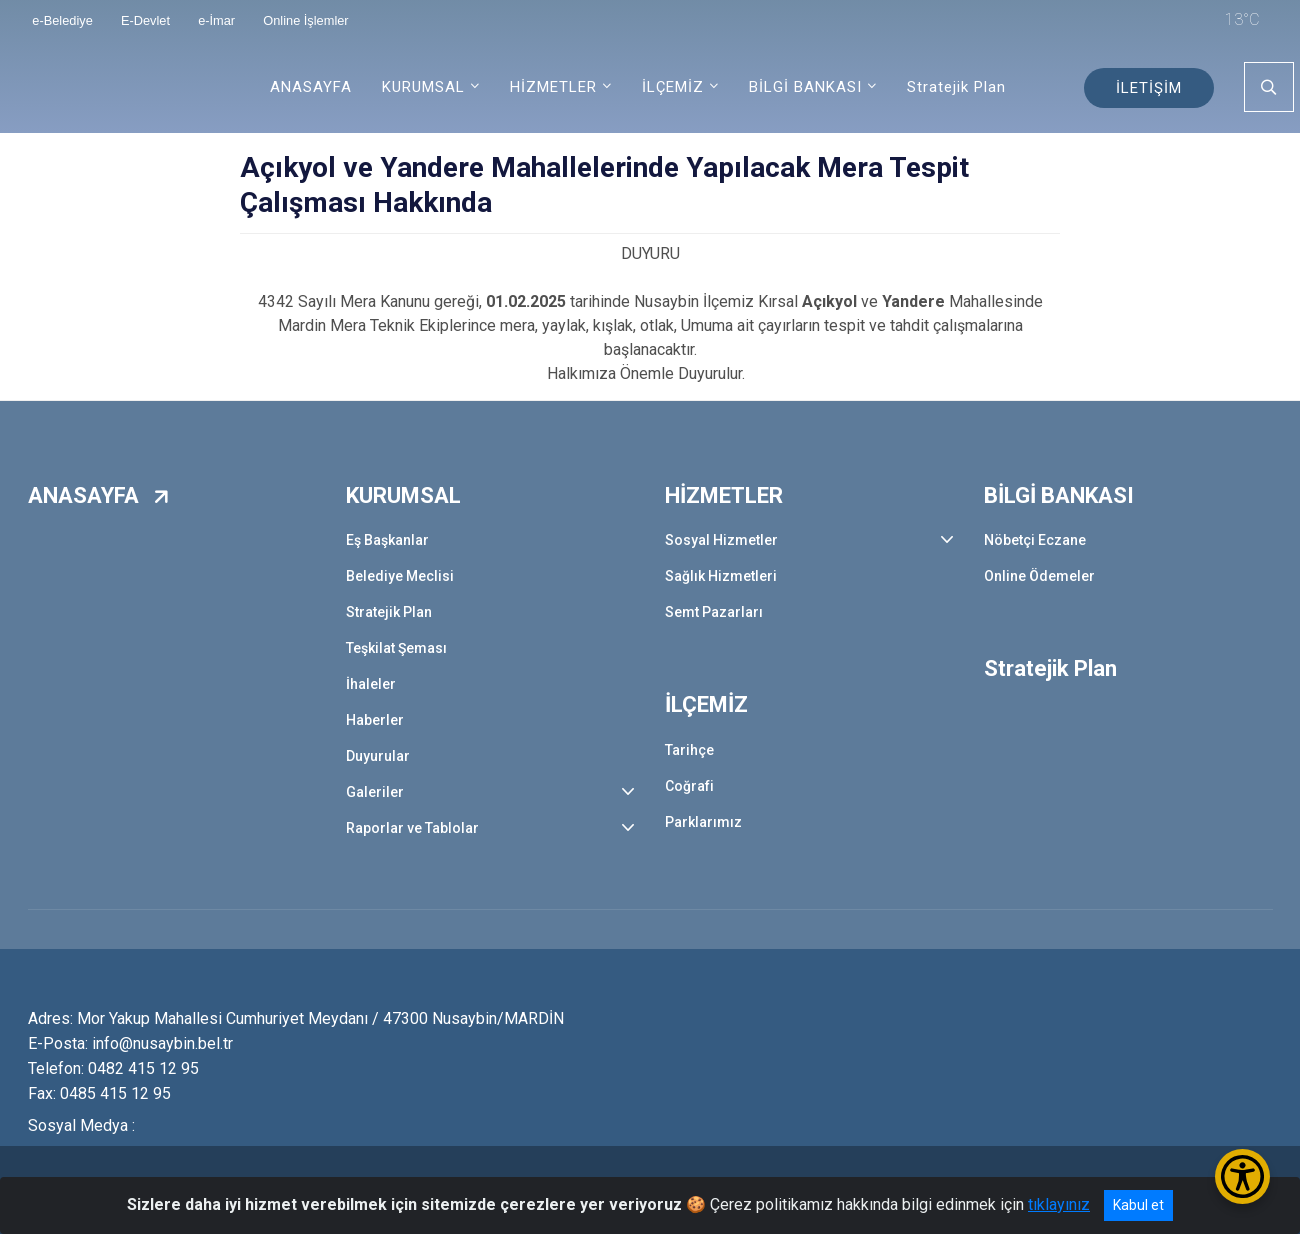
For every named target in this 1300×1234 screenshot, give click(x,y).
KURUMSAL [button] (423, 87)
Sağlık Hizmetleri (721, 576)
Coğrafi (689, 786)
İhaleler (371, 684)
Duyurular (378, 756)
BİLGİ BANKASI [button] (805, 87)
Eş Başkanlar (387, 540)
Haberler (375, 720)
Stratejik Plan (956, 87)
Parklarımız (703, 822)
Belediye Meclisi (400, 576)
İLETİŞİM (1149, 88)
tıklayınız (1059, 1204)
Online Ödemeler (1039, 576)
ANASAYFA (311, 87)
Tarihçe (689, 750)
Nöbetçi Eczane (1035, 540)
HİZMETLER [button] (553, 87)
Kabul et (1138, 1205)
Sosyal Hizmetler (721, 540)
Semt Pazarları (714, 612)
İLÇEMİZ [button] (673, 87)
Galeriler (375, 792)
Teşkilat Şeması (396, 648)
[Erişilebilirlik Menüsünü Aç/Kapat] (1242, 1176)
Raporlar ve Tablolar (412, 828)
